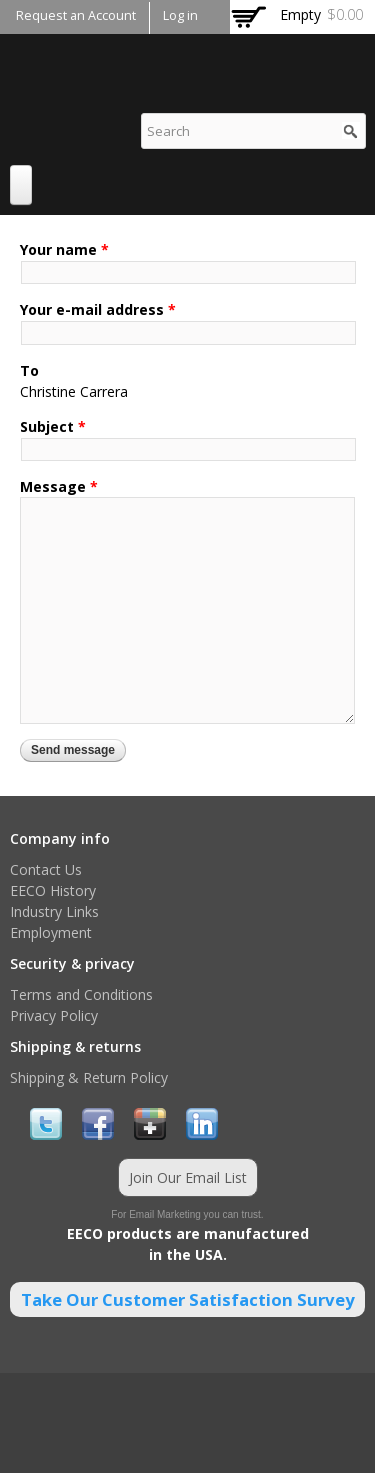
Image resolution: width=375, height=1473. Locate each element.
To (29, 370)
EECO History (53, 890)
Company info (60, 838)
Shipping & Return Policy (89, 1077)
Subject (53, 426)
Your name (64, 249)
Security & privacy (72, 963)
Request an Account (76, 15)
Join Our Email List (188, 1177)
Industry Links (54, 911)
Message (59, 486)
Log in (180, 15)
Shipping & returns (75, 1046)
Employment (51, 932)
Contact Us (46, 869)
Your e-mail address (98, 309)
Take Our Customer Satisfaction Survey (188, 1299)
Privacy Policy (54, 1015)
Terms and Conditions (81, 994)
